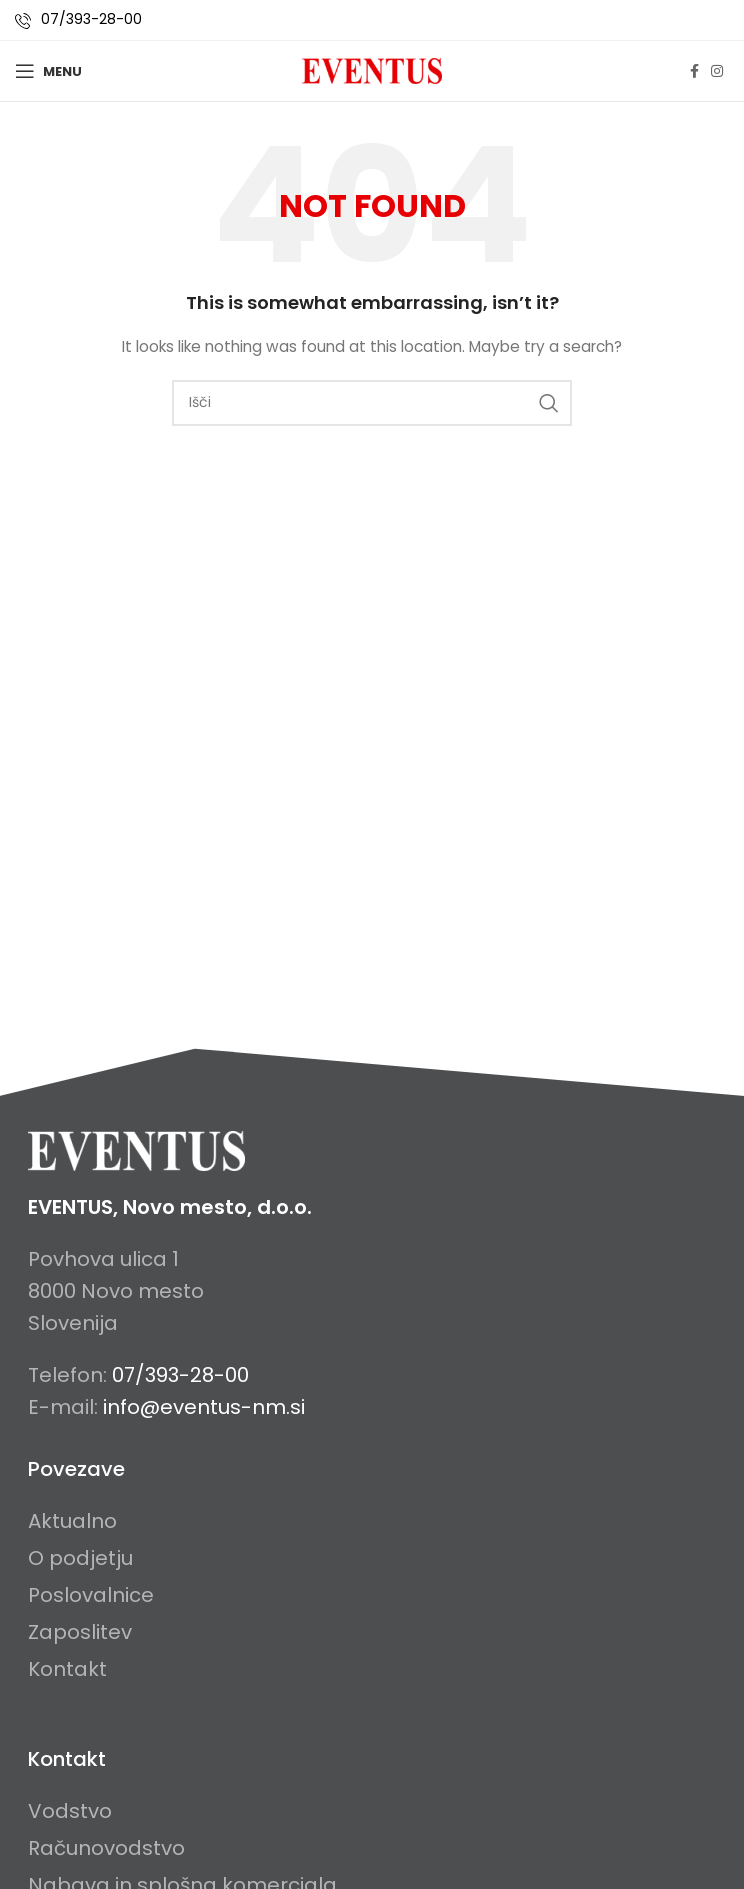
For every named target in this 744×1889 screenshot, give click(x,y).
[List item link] (91, 1521)
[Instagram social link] (717, 71)
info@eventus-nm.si (204, 1407)
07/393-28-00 (91, 19)
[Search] (372, 403)
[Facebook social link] (694, 71)
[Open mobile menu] (48, 71)
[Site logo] (372, 70)
